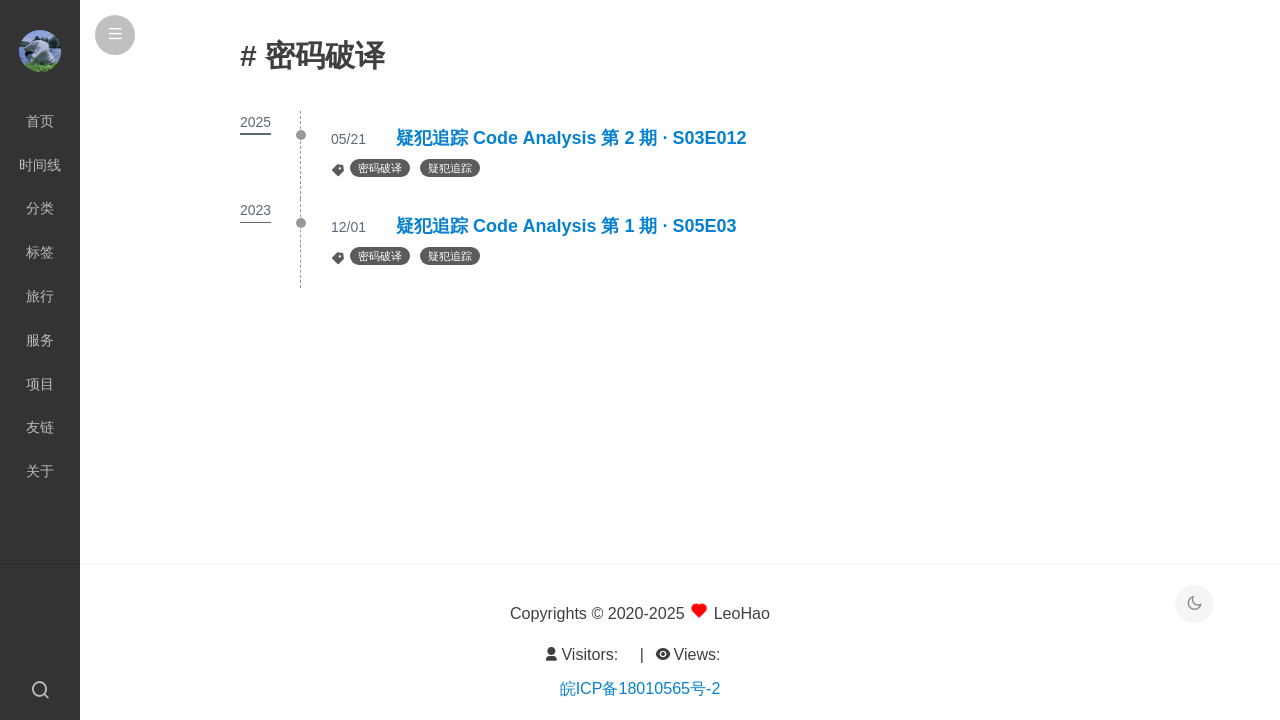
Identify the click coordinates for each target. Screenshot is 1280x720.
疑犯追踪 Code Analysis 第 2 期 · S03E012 (571, 138)
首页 (40, 121)
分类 (40, 208)
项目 (40, 384)
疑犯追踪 (450, 168)
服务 (40, 340)
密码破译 (380, 168)
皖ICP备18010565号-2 (640, 688)
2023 (255, 210)
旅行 (40, 296)
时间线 (40, 165)
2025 (255, 122)
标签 (40, 252)
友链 (40, 427)
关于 (40, 471)
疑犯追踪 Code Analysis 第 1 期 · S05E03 (566, 226)
